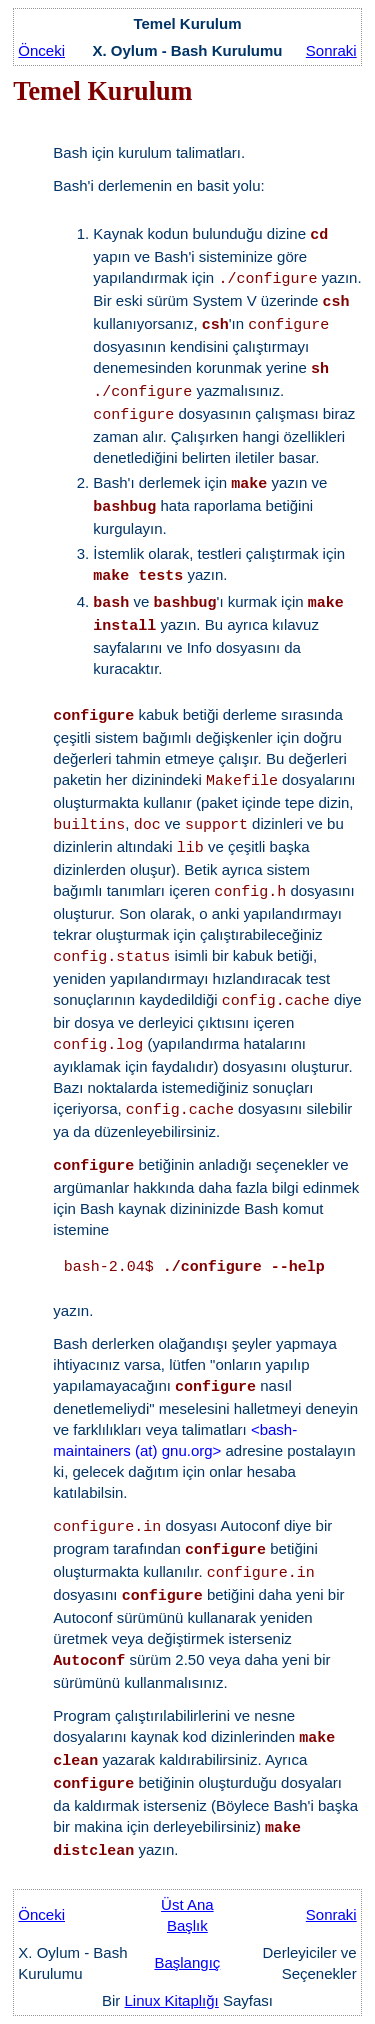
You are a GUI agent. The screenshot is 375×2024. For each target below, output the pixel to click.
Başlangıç (187, 1962)
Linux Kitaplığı (172, 2000)
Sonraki (331, 50)
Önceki (41, 50)
